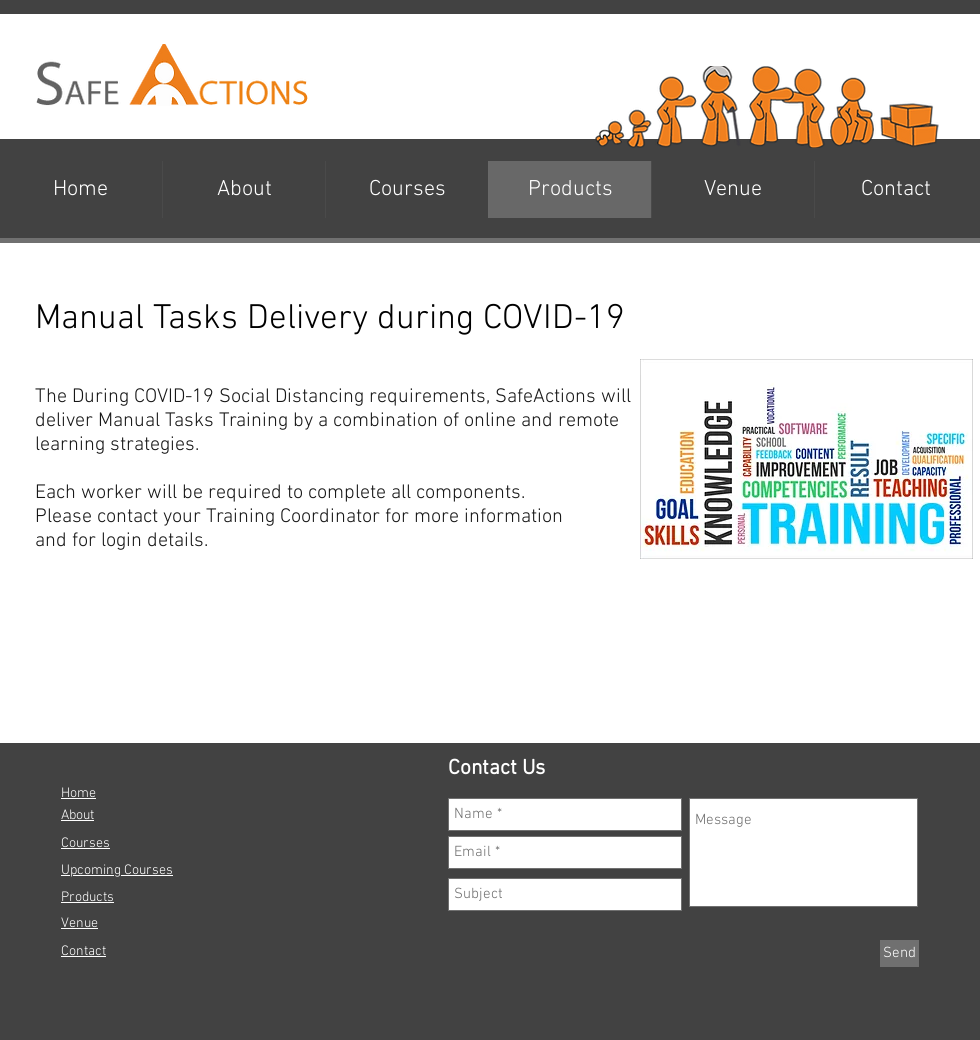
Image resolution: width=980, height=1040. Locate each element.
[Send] (899, 953)
